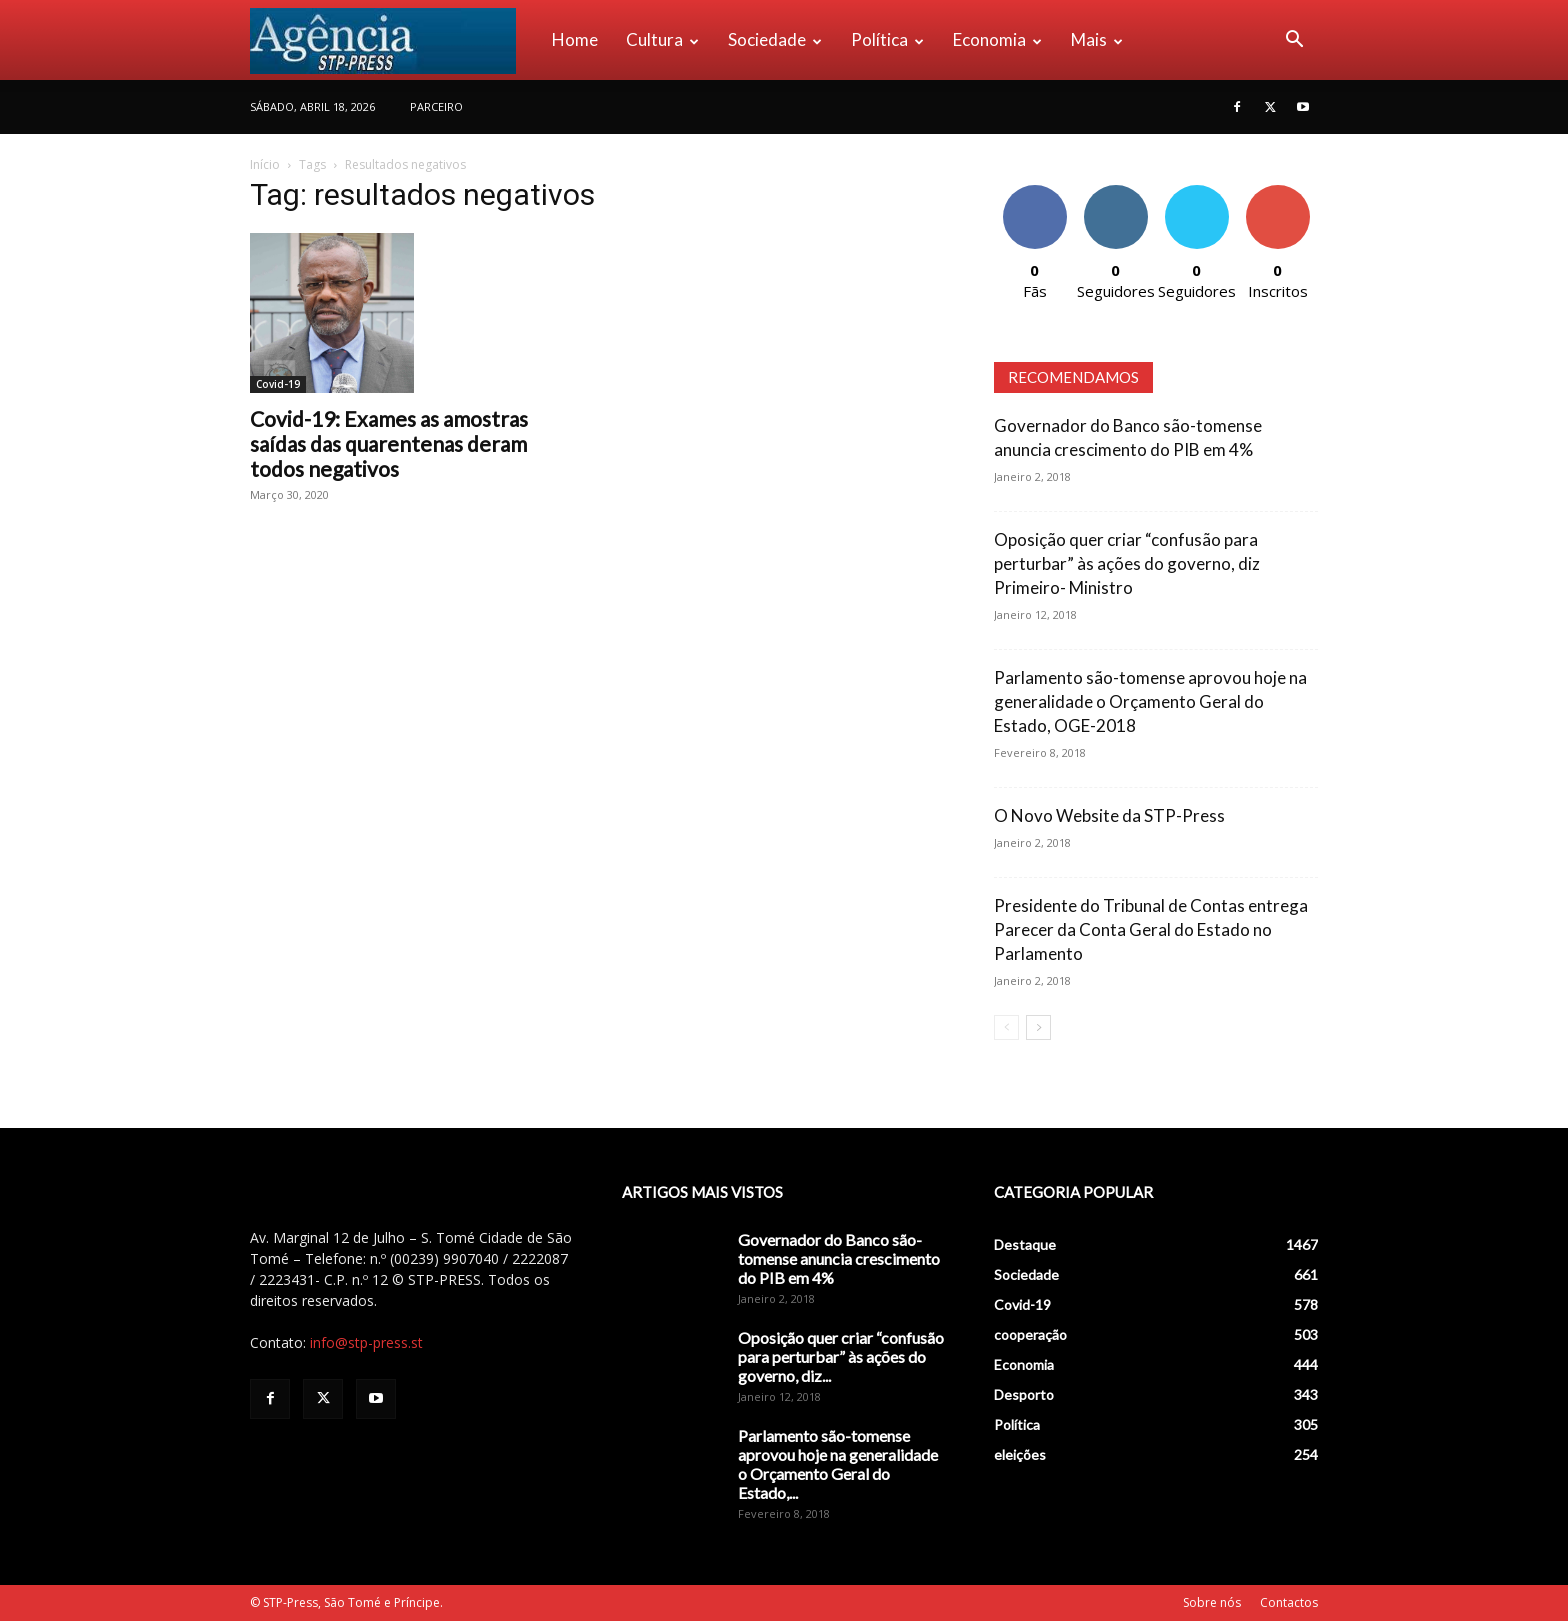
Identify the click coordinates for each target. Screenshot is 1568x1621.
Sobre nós (1212, 1602)
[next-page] (1038, 1027)
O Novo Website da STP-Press (1109, 815)
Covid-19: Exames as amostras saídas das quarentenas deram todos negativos (389, 443)
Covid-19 (278, 384)
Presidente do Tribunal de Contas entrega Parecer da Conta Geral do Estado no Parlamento (1151, 929)
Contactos (1289, 1602)
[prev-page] (1006, 1027)
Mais (1097, 39)
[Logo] (394, 40)
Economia (997, 39)
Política (887, 39)
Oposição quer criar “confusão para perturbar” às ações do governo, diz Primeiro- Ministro (1127, 563)
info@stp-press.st (366, 1342)
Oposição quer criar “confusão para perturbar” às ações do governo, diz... (841, 1356)
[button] (1294, 41)
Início (265, 164)
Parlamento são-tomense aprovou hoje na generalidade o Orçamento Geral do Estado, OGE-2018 (1150, 701)
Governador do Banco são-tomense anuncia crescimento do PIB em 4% (839, 1258)
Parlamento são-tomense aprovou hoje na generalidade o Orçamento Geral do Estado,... (838, 1464)
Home (575, 39)
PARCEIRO (436, 106)
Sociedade (775, 39)
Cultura (662, 39)
